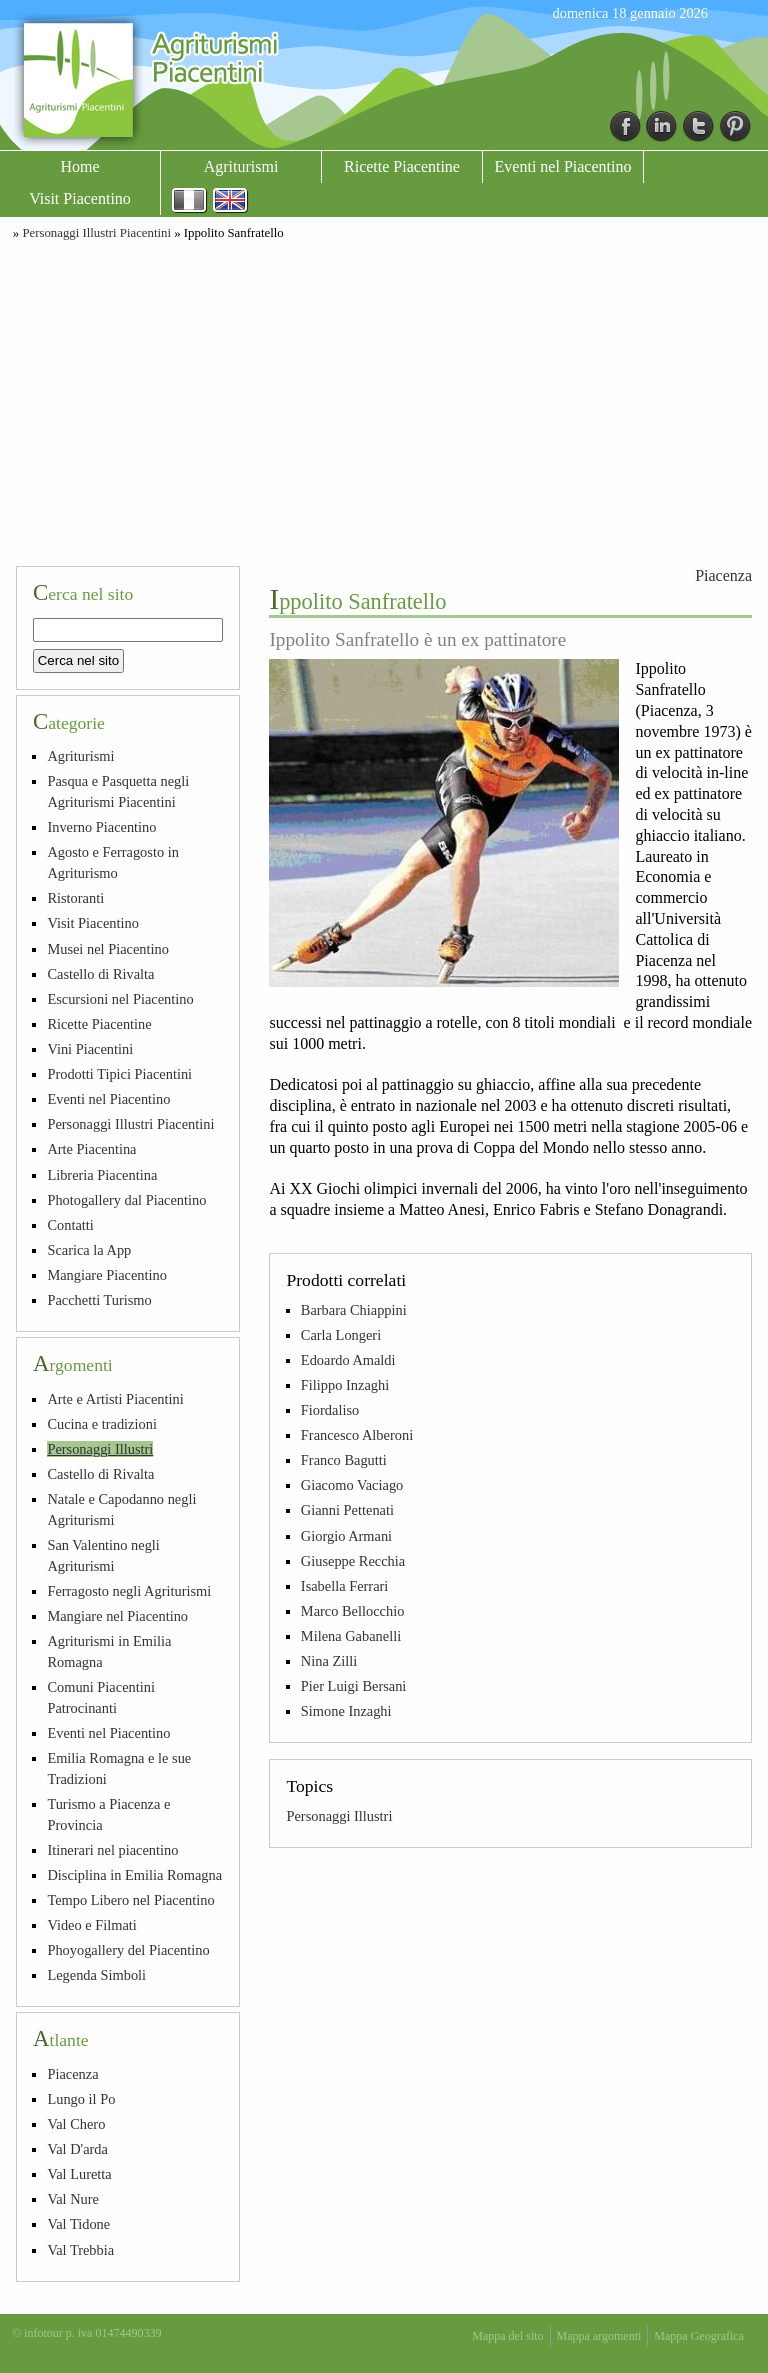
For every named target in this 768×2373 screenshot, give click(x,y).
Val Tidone (78, 2224)
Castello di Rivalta (100, 974)
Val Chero (76, 2124)
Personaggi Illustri (339, 1816)
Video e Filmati (91, 1925)
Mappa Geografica (699, 2336)
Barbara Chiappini (354, 1310)
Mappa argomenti (599, 2336)
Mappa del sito (507, 2336)
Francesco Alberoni (357, 1435)
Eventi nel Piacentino (563, 166)
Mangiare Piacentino (106, 1275)
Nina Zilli (329, 1661)
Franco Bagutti (344, 1460)
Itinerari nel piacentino (112, 1850)
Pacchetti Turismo (99, 1300)
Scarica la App (89, 1250)
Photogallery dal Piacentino (126, 1200)
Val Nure (73, 2199)
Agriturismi (241, 166)
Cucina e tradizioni (102, 1424)
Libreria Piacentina (102, 1175)
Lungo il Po (81, 2099)
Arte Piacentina (91, 1149)
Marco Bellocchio (353, 1611)
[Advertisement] (384, 400)
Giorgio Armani (346, 1536)
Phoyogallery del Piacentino (128, 1950)
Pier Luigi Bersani (354, 1686)
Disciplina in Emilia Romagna (134, 1875)
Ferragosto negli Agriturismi (129, 1591)
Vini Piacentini (90, 1049)
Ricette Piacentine (402, 166)
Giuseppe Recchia (353, 1561)
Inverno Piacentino (101, 827)
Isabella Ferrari (345, 1586)
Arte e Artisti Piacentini (115, 1399)
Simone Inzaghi (346, 1711)
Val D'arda (77, 2149)
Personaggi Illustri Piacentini (96, 233)
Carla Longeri (341, 1335)
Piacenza (723, 575)
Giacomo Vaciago (352, 1485)
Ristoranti (75, 898)
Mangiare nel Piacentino (117, 1616)
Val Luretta (79, 2174)
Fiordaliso (330, 1410)
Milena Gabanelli (351, 1636)
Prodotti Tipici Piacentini (119, 1074)
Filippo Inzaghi (345, 1385)
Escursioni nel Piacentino (120, 999)
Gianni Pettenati (347, 1510)
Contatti (70, 1225)
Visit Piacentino (80, 198)
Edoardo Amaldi (348, 1360)
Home (79, 166)
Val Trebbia (80, 2250)
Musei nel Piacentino (108, 949)
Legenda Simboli (96, 1975)
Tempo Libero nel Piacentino (130, 1900)
